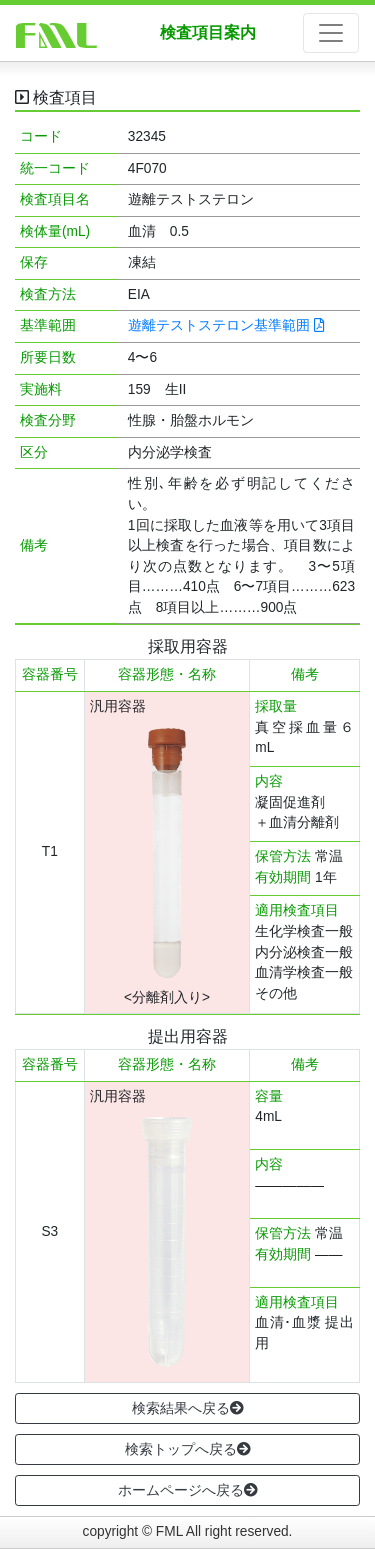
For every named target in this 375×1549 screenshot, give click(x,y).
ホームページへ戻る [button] (188, 1490)
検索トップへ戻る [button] (188, 1449)
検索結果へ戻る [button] (188, 1408)
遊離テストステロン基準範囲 (226, 325)
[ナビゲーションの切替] (331, 33)
